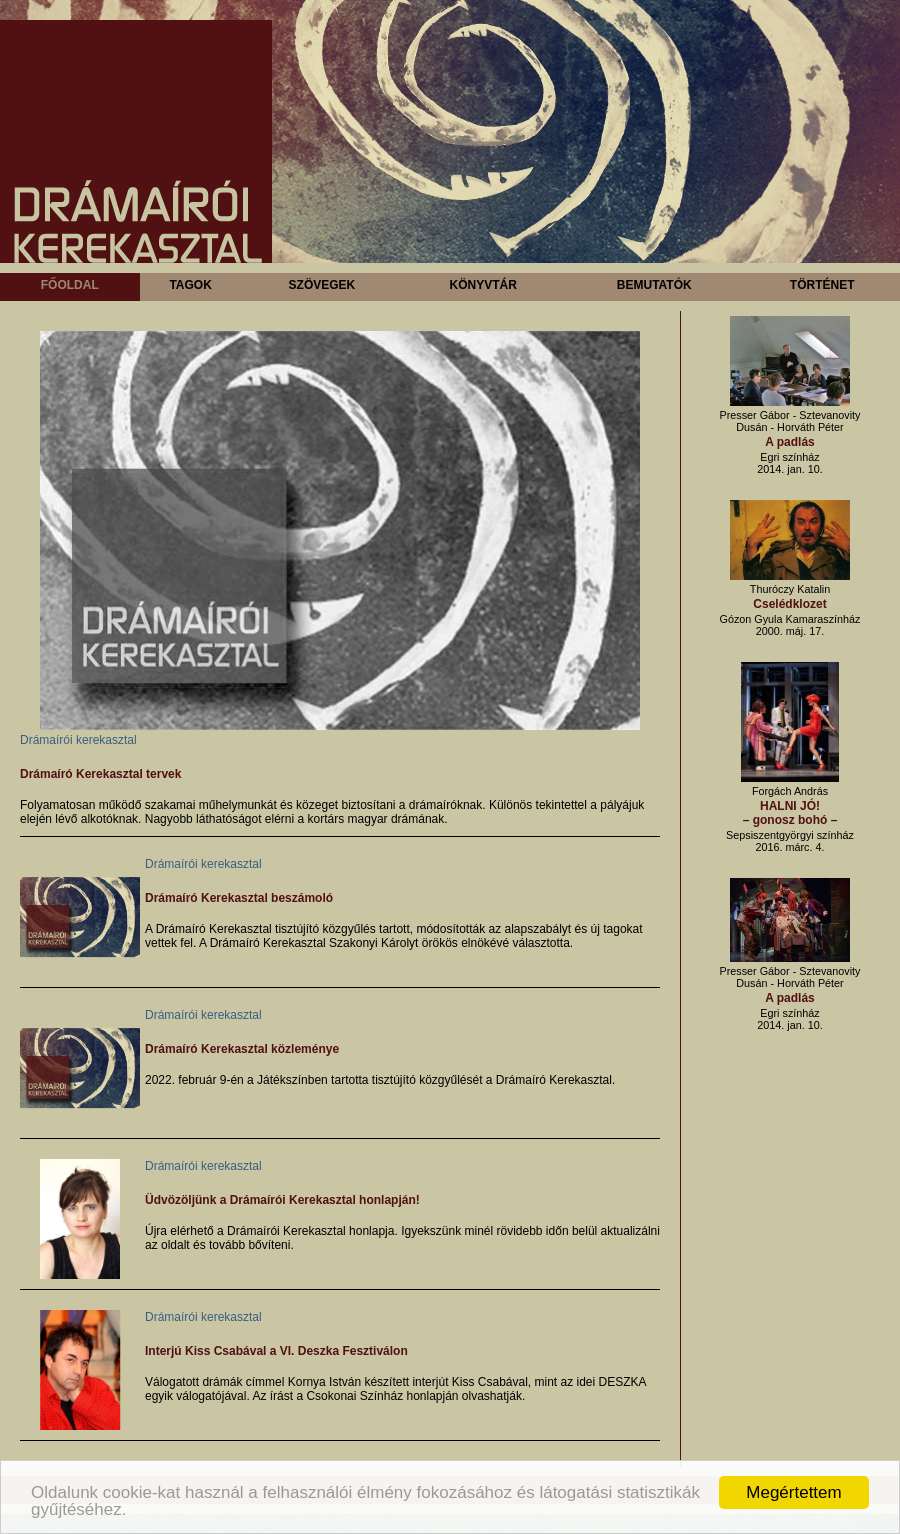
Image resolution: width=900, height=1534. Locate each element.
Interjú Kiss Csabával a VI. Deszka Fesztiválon (276, 1351)
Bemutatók (654, 285)
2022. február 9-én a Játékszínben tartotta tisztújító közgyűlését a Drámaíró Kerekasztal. (380, 1080)
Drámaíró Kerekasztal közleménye (242, 1049)
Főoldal (70, 285)
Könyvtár (482, 285)
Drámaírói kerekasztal (78, 740)
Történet (822, 285)
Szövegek (322, 285)
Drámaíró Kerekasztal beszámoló (239, 898)
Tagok (190, 285)
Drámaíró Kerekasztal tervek (100, 774)
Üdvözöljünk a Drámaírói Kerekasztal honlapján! (282, 1200)
